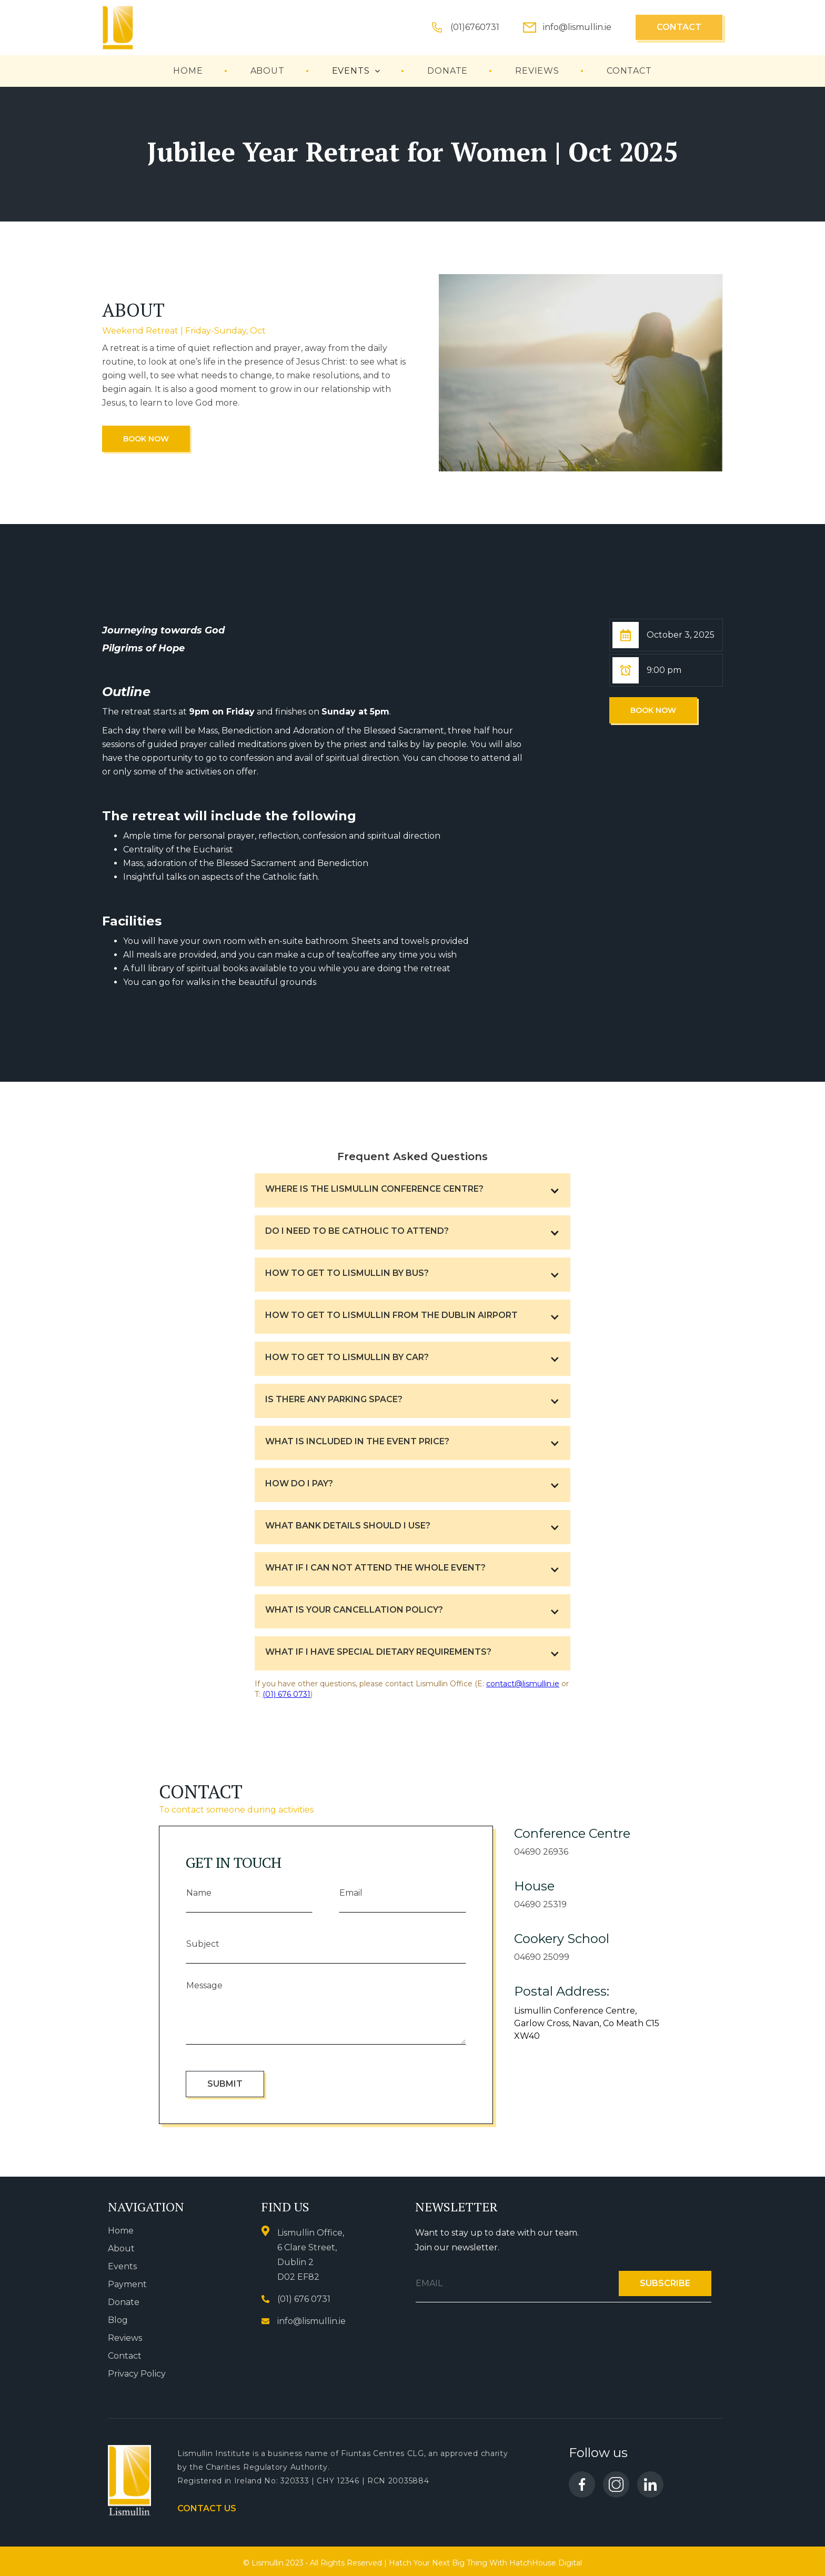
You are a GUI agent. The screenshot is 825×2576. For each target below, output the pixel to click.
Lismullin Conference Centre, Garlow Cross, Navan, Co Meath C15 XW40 (586, 2023)
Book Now (146, 439)
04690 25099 (541, 1957)
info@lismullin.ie (577, 27)
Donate (447, 71)
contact (629, 71)
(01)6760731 (474, 27)
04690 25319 (540, 1904)
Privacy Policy (137, 2374)
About (267, 71)
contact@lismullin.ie (522, 1683)
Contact (679, 27)
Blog (118, 2320)
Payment (127, 2284)
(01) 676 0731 (286, 1694)
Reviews (125, 2338)
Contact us (206, 2508)
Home (188, 71)
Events (122, 2266)
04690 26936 (541, 1852)
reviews (537, 71)
